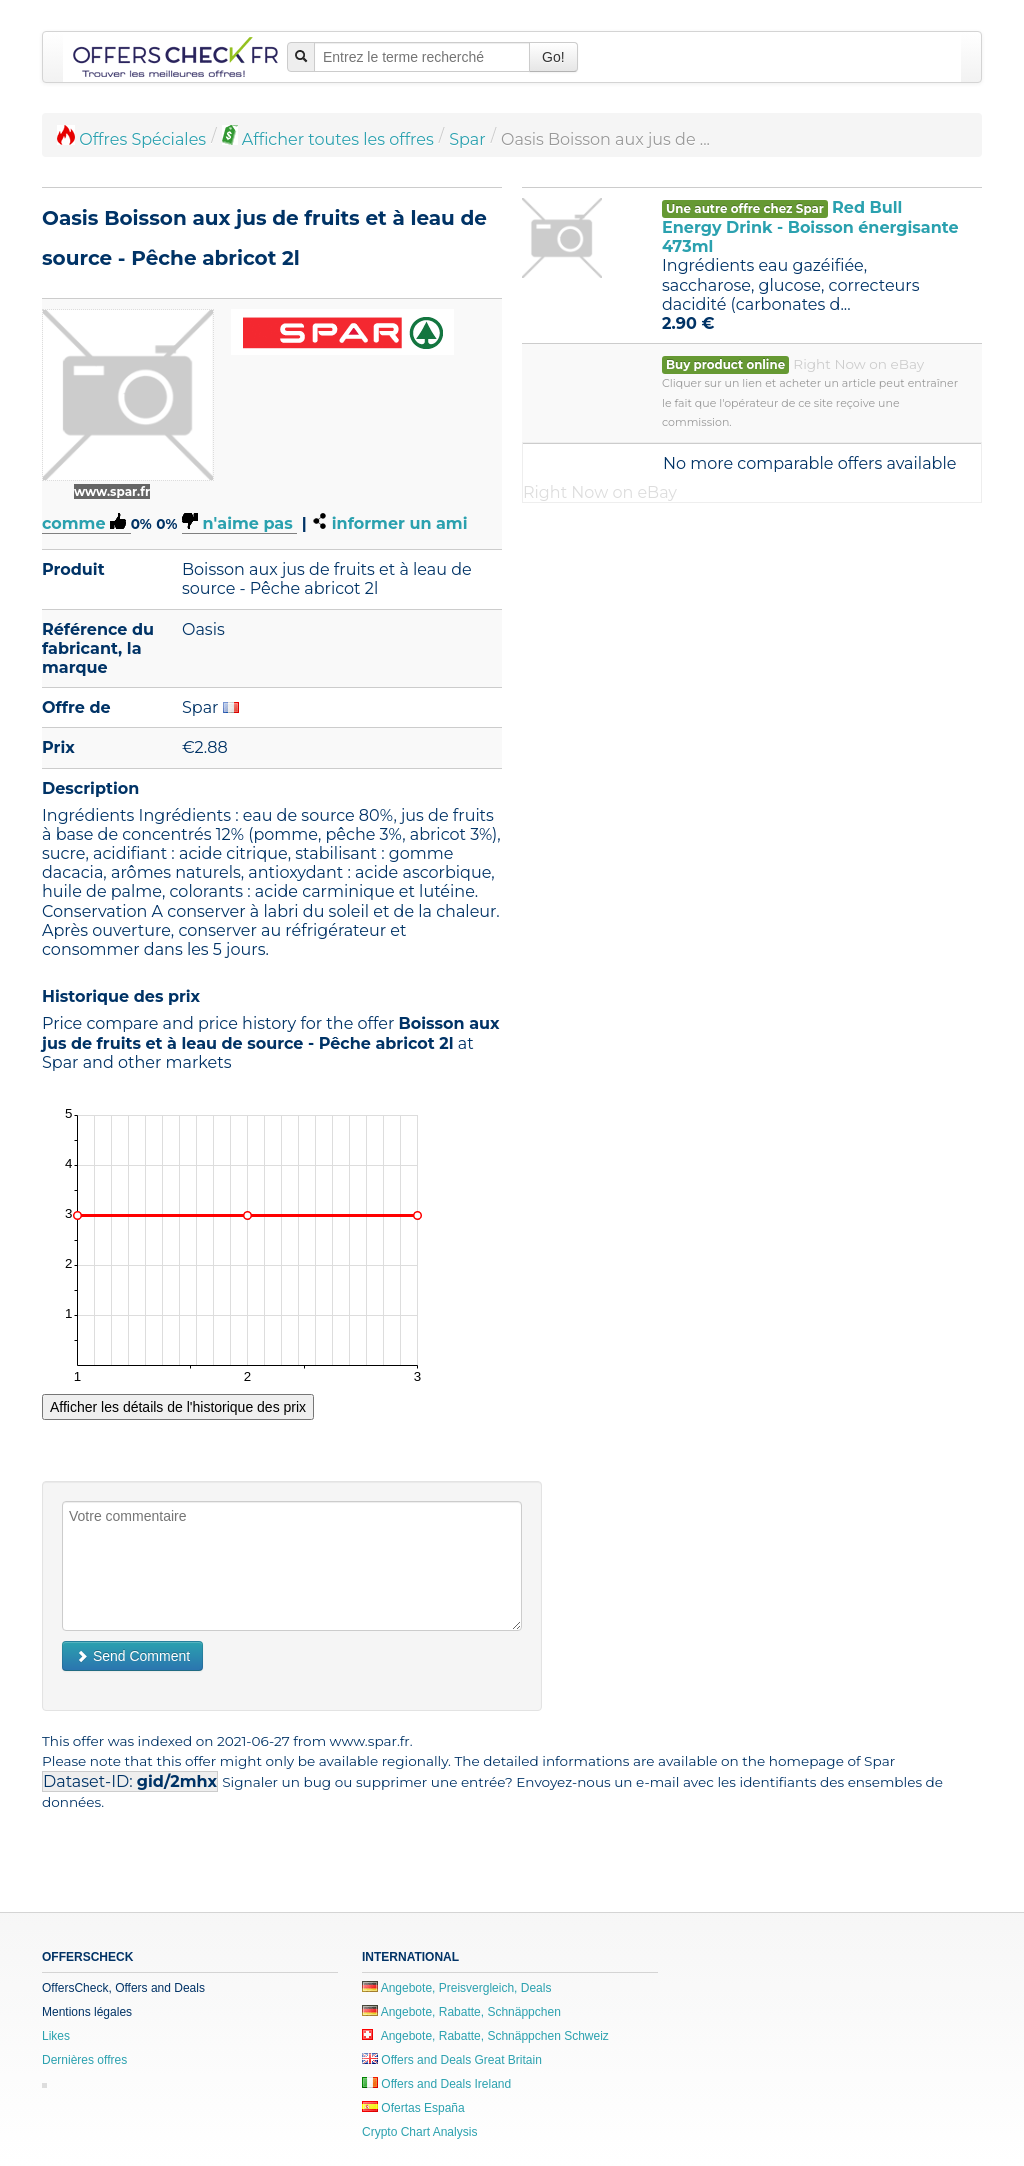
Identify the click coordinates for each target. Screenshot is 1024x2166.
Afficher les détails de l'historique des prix (178, 1407)
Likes (56, 2036)
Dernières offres (84, 2060)
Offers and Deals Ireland (436, 2084)
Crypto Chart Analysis (419, 2132)
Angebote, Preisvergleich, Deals (456, 1988)
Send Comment (132, 1656)
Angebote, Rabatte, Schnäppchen (461, 2012)
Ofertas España (413, 2108)
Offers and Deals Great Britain (452, 2060)
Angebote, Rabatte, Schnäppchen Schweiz (485, 2036)
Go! (553, 57)
